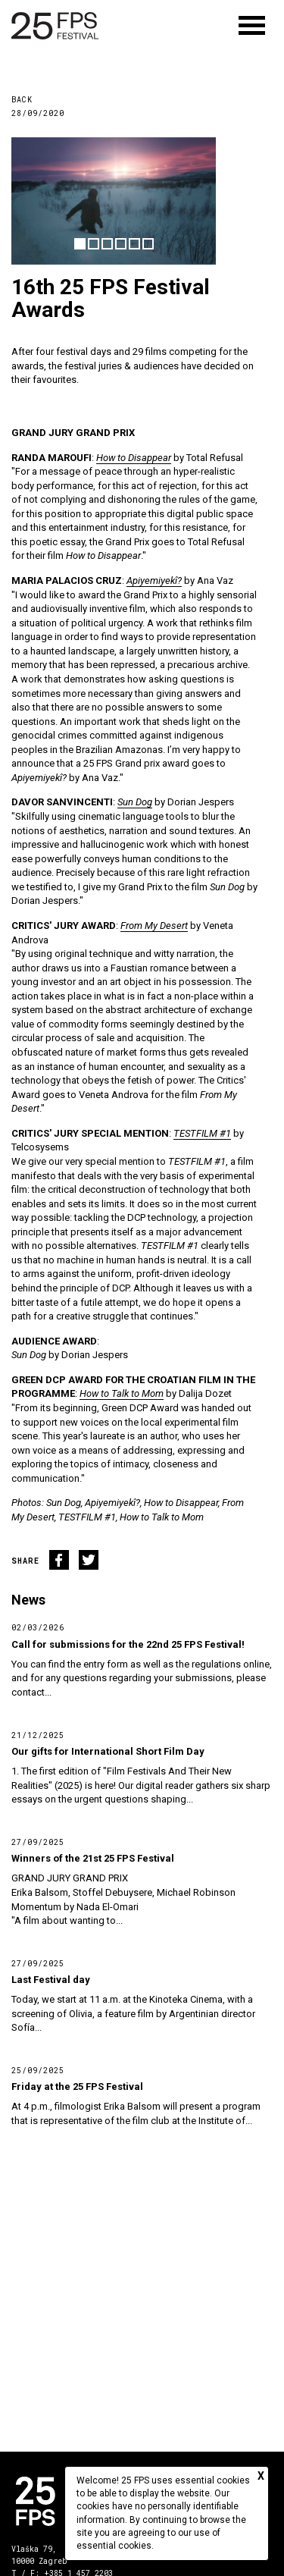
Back (22, 100)
